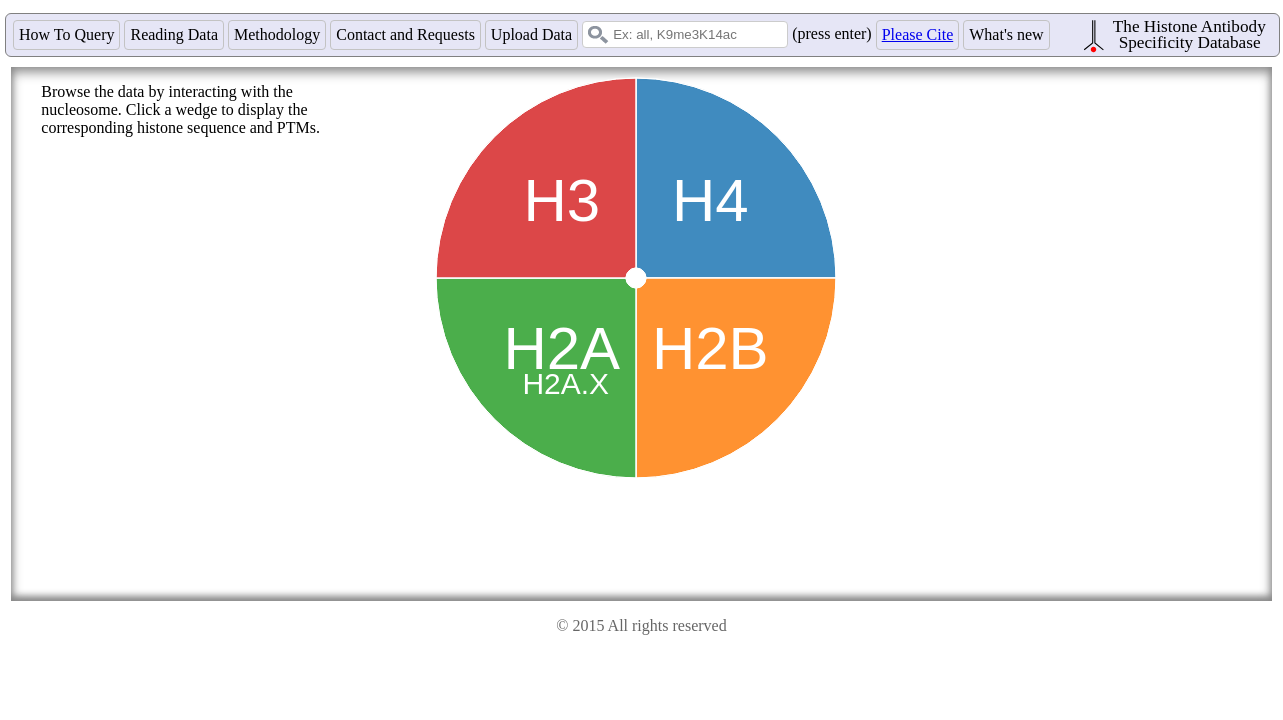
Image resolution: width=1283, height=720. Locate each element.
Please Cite (918, 34)
